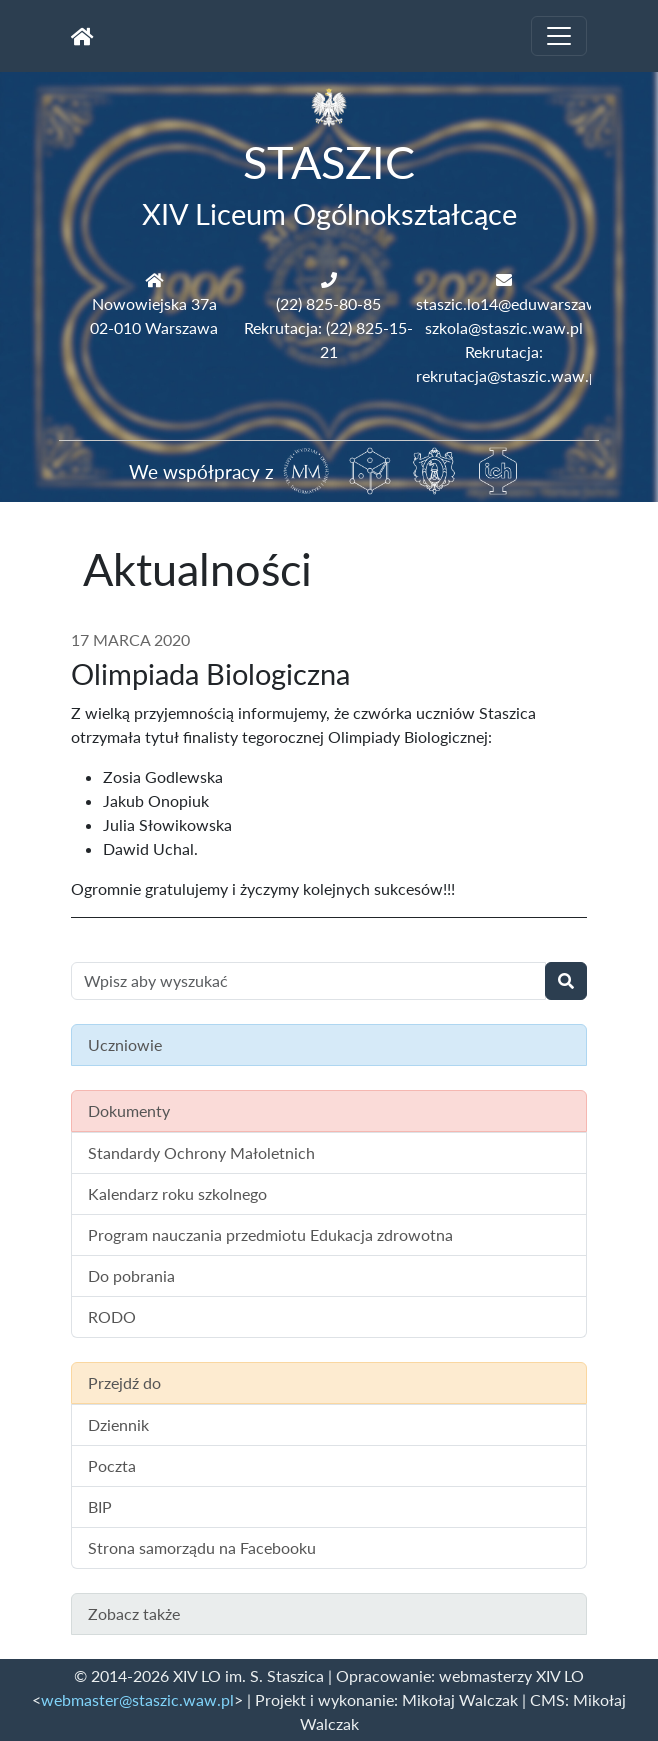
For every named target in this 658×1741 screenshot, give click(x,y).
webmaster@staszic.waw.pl (137, 1699)
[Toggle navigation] (559, 36)
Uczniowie (125, 1044)
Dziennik (118, 1424)
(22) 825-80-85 (328, 303)
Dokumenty (129, 1110)
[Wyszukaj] (566, 981)
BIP (100, 1506)
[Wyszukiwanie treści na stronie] (308, 981)
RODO (112, 1316)
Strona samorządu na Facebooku (202, 1547)
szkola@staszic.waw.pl (504, 327)
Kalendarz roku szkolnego (177, 1193)
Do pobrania (131, 1275)
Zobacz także (134, 1613)
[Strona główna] (82, 36)
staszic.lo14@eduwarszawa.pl (520, 303)
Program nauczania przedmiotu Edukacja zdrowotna (270, 1234)
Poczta (112, 1465)
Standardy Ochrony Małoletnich (201, 1152)
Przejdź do (124, 1382)
